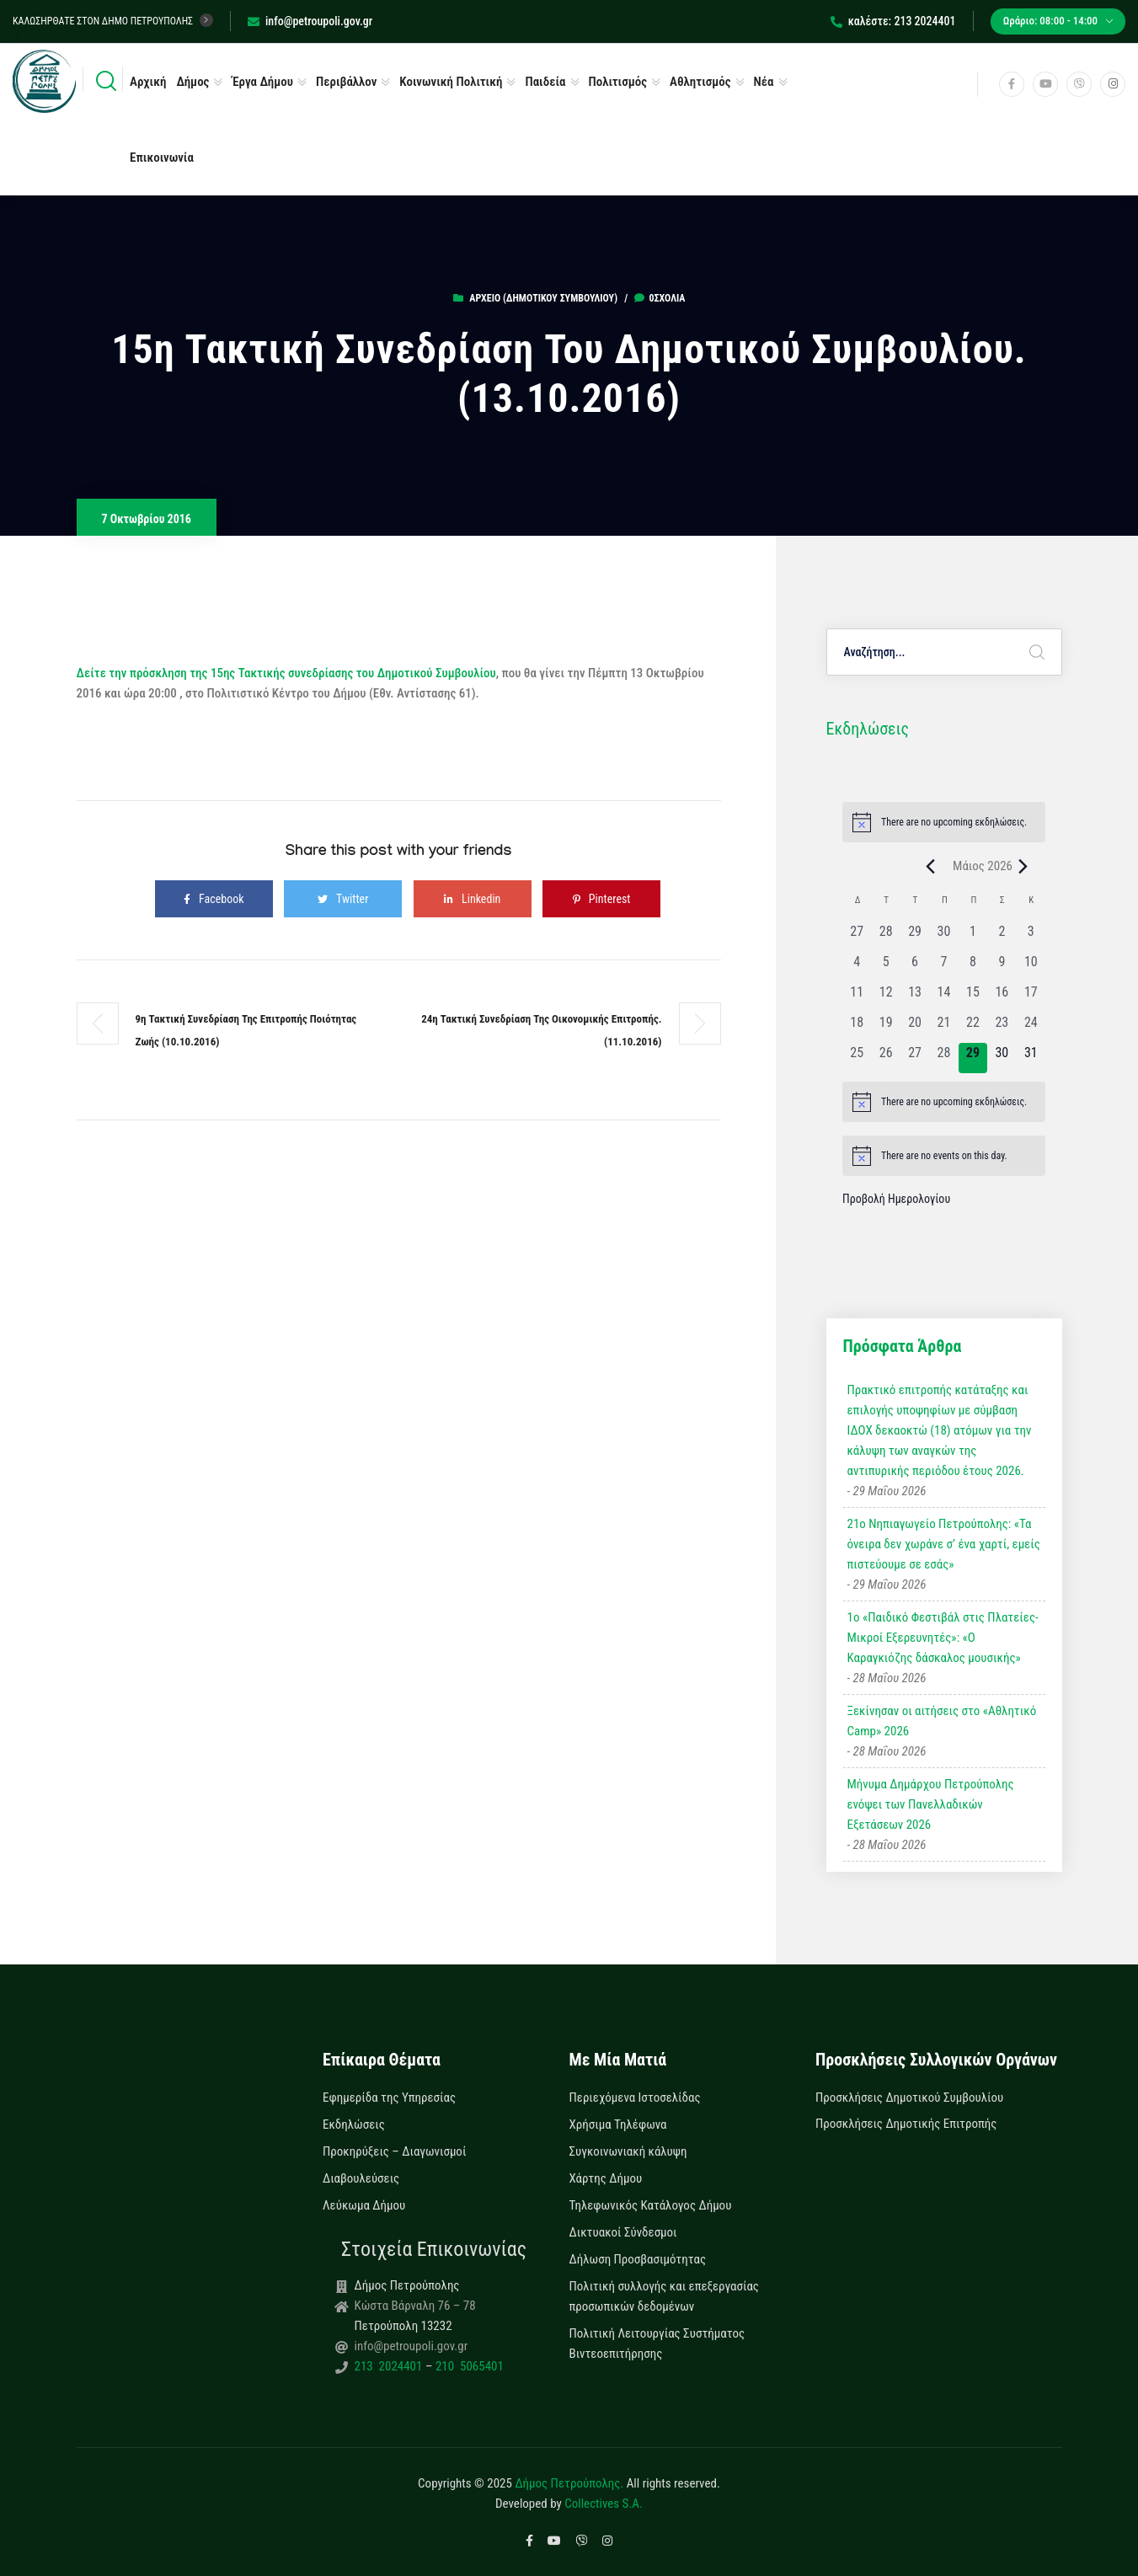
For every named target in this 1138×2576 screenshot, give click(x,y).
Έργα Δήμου (262, 81)
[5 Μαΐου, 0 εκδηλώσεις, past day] (885, 967)
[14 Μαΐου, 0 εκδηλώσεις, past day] (943, 997)
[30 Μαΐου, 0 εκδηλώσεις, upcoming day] (1001, 1058)
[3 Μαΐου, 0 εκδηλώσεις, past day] (1031, 937)
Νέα (764, 81)
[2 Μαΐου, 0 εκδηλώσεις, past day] (1001, 937)
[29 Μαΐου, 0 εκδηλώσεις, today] (973, 1058)
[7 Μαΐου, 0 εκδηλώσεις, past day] (943, 967)
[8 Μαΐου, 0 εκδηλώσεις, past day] (973, 967)
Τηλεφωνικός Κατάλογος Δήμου (650, 2205)
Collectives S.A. (603, 2503)
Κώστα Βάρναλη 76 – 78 (415, 2305)
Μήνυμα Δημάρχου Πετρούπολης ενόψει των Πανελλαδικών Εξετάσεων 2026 (930, 1804)
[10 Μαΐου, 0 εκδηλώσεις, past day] (1031, 967)
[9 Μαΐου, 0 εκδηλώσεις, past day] (1001, 967)
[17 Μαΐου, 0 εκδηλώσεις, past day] (1031, 997)
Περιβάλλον (346, 81)
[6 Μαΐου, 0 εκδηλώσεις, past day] (914, 967)
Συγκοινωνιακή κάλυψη (628, 2151)
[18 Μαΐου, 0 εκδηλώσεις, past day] (856, 1028)
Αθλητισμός (700, 81)
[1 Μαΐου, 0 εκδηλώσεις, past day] (973, 937)
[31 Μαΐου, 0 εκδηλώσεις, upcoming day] (1031, 1058)
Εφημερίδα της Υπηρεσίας (389, 2097)
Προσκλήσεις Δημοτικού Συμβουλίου (909, 2097)
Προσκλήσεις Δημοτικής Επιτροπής (905, 2123)
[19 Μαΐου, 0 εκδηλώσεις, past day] (885, 1028)
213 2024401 (390, 2366)
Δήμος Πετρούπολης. (569, 2483)
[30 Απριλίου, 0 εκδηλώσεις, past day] (943, 937)
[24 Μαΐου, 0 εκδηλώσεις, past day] (1031, 1028)
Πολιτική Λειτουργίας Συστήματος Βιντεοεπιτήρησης (657, 2343)
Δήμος (192, 81)
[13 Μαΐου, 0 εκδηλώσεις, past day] (914, 997)
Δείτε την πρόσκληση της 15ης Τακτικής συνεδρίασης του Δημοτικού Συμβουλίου (286, 673)
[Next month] (1022, 866)
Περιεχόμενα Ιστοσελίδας (635, 2097)
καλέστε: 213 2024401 (893, 21)
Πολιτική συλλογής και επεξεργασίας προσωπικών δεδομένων (664, 2296)
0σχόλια (659, 298)
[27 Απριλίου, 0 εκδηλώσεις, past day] (856, 937)
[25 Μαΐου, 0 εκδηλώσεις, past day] (856, 1058)
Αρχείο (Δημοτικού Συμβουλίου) (543, 298)
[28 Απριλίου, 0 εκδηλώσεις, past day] (885, 937)
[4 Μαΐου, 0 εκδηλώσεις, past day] (856, 967)
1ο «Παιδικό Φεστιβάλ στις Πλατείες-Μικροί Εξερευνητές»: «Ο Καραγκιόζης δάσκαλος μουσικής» (943, 1637)
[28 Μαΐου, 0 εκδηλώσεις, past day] (943, 1058)
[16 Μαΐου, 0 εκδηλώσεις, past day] (1001, 997)
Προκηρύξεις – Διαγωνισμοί (394, 2151)
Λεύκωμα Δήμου (364, 2205)
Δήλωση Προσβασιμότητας (638, 2259)
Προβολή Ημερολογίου (896, 1198)
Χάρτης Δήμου (606, 2178)
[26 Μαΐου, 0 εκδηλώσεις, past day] (885, 1058)
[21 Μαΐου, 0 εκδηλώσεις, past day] (943, 1028)
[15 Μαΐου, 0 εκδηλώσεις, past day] (973, 997)
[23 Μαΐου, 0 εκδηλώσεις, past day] (1001, 1028)
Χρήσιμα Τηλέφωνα (618, 2124)
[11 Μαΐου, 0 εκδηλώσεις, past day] (856, 997)
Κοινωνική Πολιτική (450, 81)
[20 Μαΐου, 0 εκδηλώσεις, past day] (914, 1028)
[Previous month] (930, 866)
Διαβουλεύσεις (361, 2178)
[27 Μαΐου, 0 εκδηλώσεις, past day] (914, 1058)
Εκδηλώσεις (354, 2124)
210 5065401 (467, 2366)
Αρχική (148, 81)
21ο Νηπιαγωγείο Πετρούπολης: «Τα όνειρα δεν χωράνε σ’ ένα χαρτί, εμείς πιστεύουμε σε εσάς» (943, 1544)
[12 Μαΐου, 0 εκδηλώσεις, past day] (885, 997)
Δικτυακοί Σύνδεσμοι (623, 2232)
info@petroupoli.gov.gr (310, 21)
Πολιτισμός (618, 81)
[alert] (943, 822)
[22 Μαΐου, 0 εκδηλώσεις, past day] (973, 1028)
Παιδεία (545, 81)
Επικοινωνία (162, 157)
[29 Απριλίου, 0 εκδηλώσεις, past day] (914, 937)
